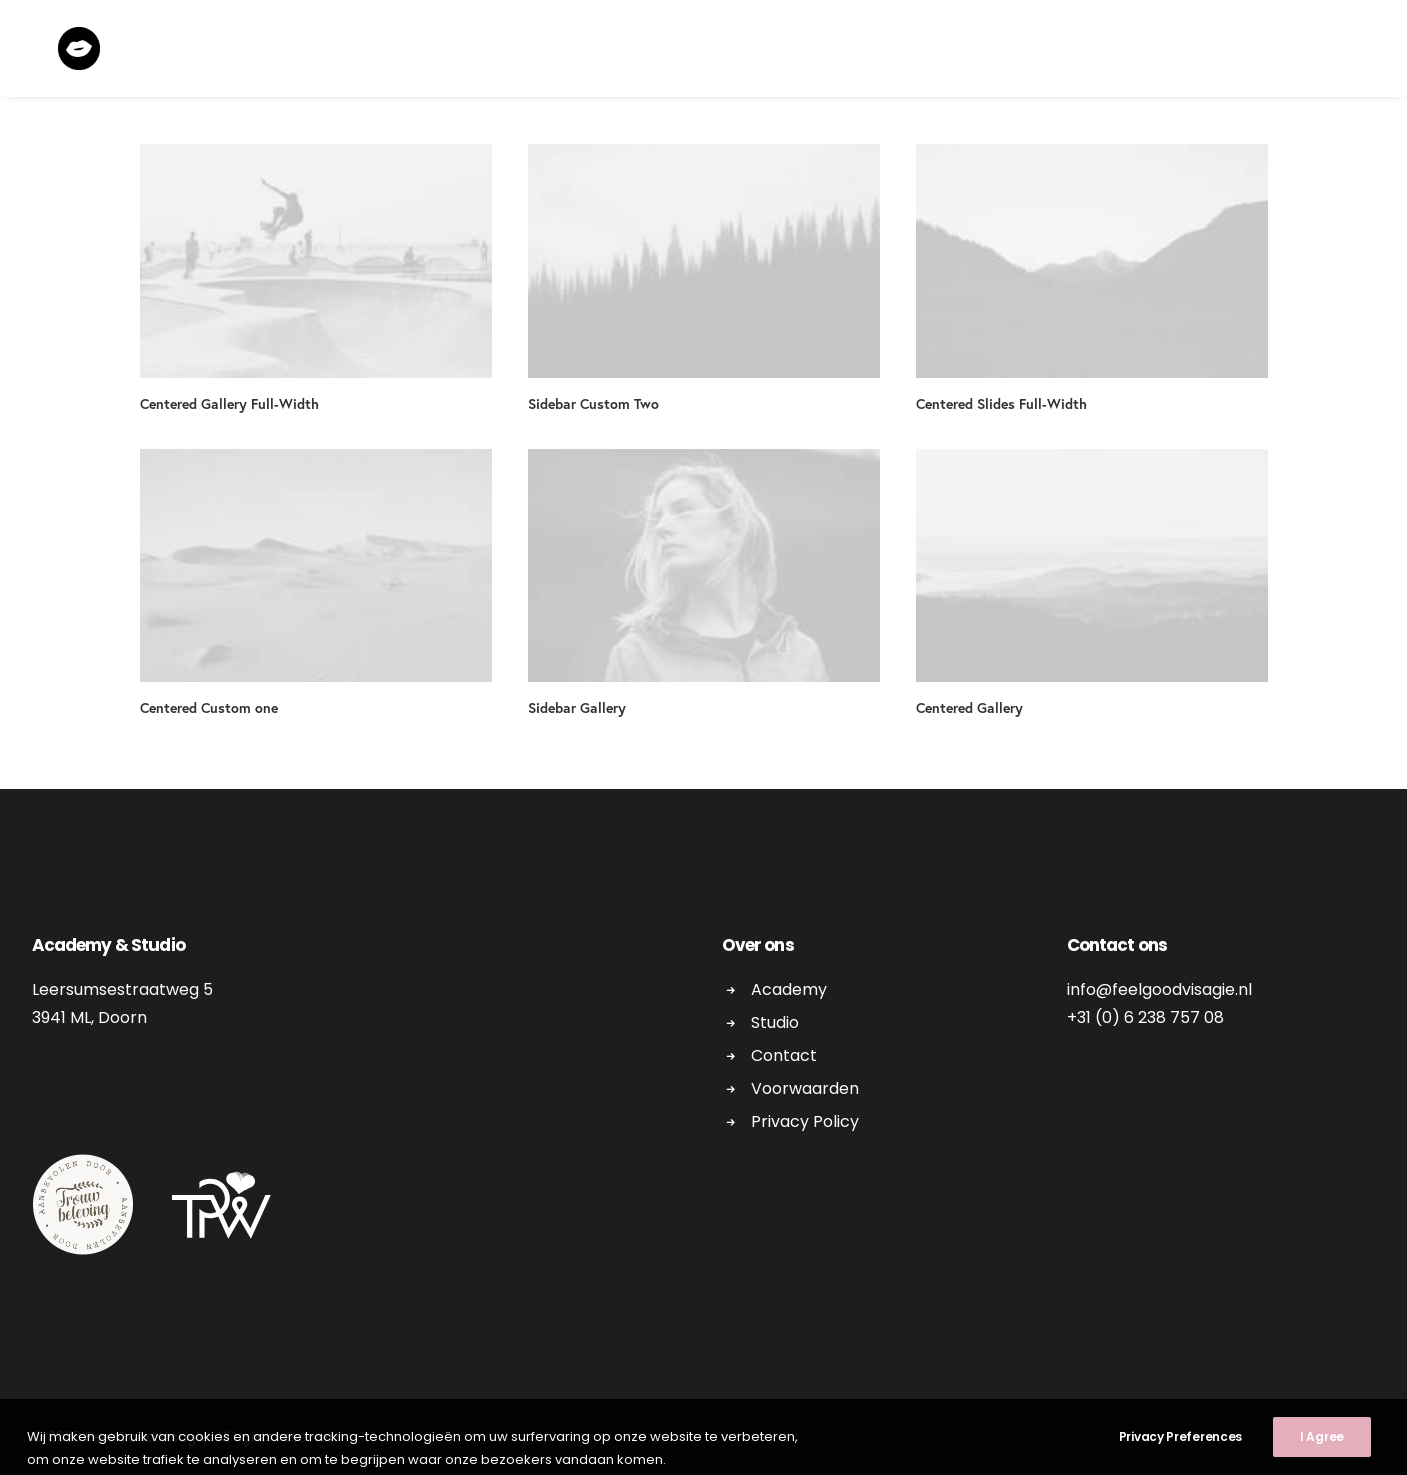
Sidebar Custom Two (593, 403)
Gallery (1092, 51)
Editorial (639, 51)
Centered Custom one (209, 707)
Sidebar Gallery (577, 707)
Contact (1188, 51)
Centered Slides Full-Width (1001, 403)
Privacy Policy (805, 1121)
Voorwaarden (805, 1088)
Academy (997, 51)
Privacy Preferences (1180, 1462)
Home (552, 51)
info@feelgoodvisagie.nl (1159, 989)
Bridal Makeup (878, 51)
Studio (775, 1022)
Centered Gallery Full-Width (229, 403)
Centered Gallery (969, 707)
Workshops (750, 51)
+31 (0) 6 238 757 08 (1145, 1017)
